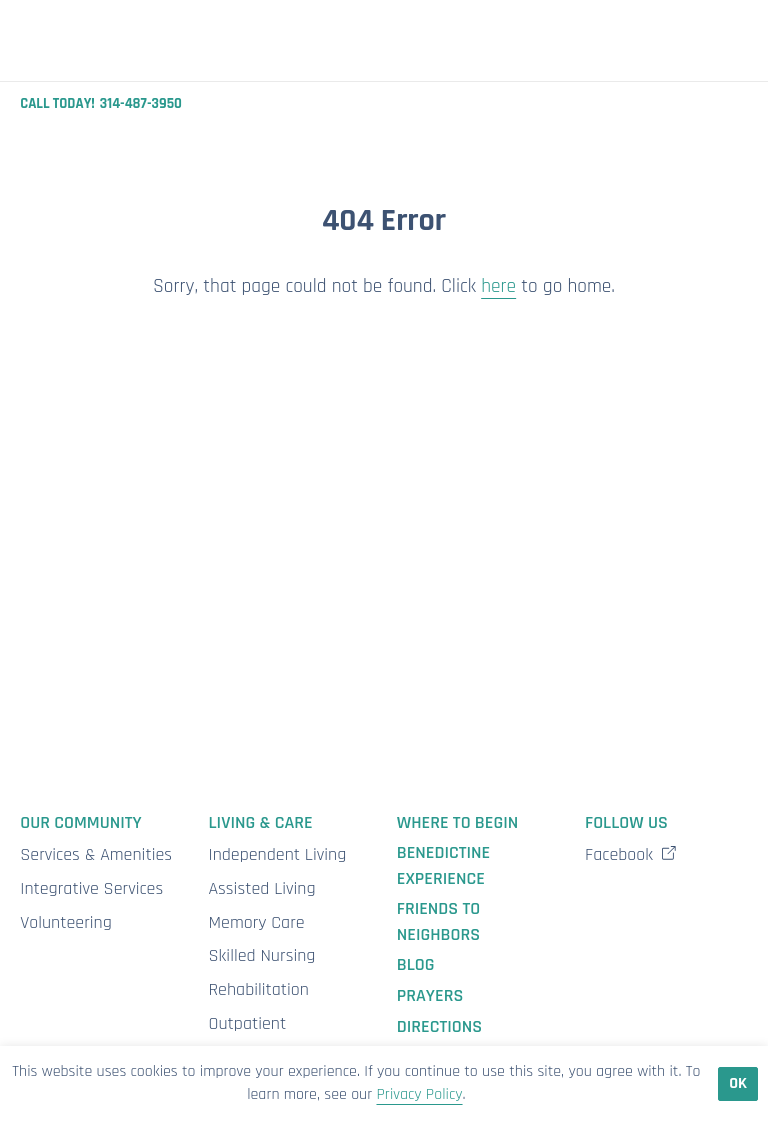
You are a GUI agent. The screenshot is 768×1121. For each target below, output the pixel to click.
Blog (416, 964)
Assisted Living (262, 888)
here (498, 286)
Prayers (430, 995)
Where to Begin (458, 822)
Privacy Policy (419, 1094)
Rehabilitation (259, 989)
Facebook (631, 854)
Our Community (80, 822)
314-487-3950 (141, 104)
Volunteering (66, 922)
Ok (738, 1083)
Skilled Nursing (262, 955)
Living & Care (261, 822)
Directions (439, 1026)
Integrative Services (91, 888)
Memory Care (257, 922)
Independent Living (278, 854)
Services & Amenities (96, 854)
